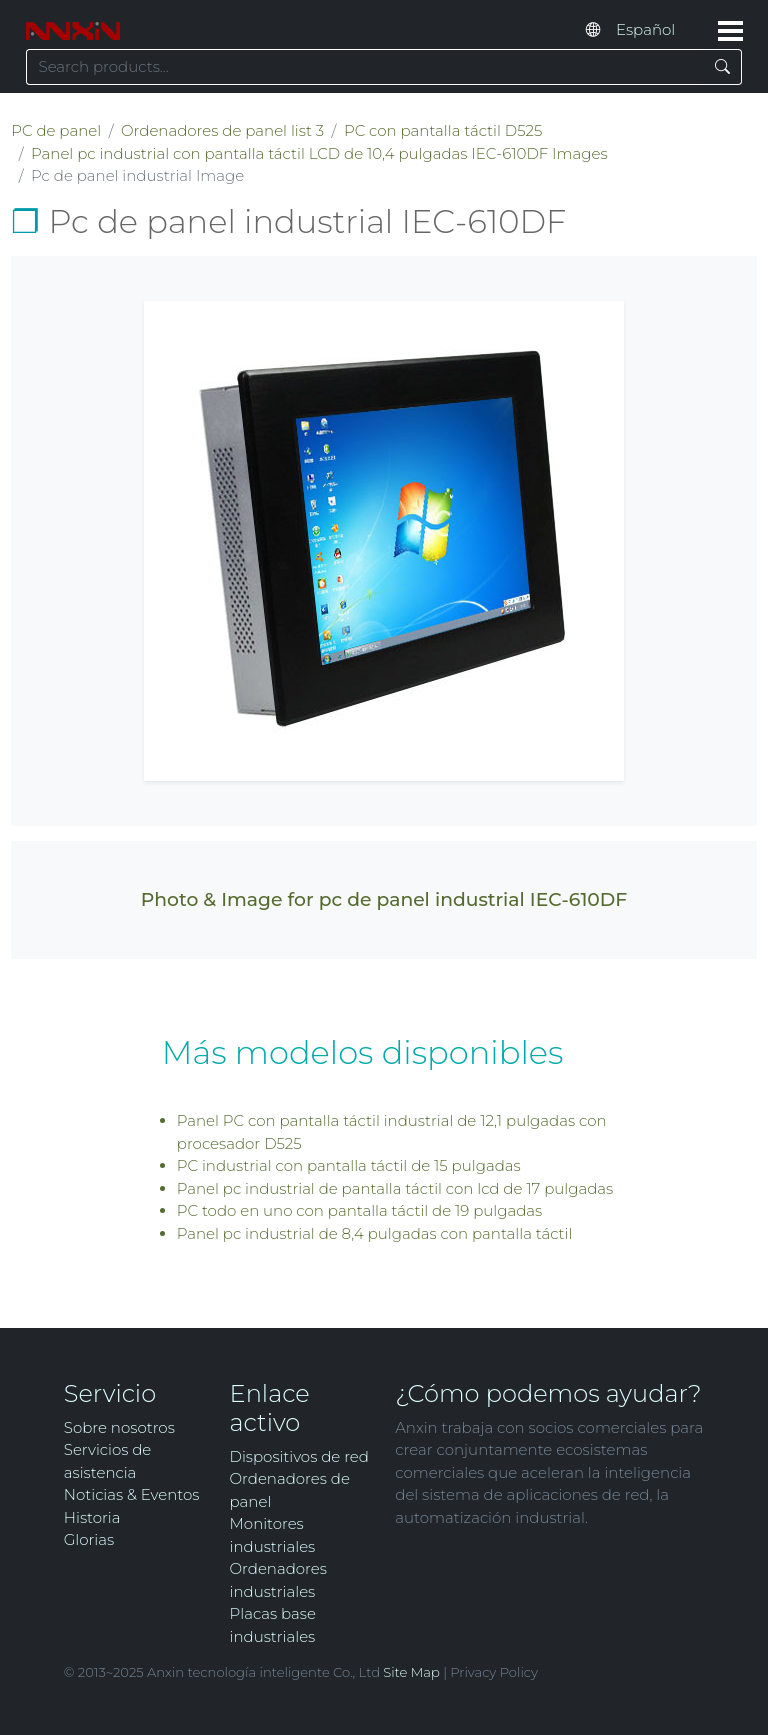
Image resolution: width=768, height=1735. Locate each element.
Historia (92, 1517)
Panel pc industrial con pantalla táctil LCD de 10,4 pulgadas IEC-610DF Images (319, 153)
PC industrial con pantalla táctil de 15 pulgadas (349, 1165)
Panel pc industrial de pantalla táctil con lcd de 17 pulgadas (395, 1188)
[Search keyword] (365, 67)
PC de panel (56, 130)
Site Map (411, 1672)
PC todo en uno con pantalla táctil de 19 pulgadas (360, 1210)
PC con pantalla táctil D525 (443, 130)
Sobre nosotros (119, 1427)
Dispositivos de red (299, 1456)
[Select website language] (657, 30)
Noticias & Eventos (132, 1494)
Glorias (89, 1539)
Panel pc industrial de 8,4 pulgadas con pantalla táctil (375, 1233)
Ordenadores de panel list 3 (222, 130)
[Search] (722, 67)
